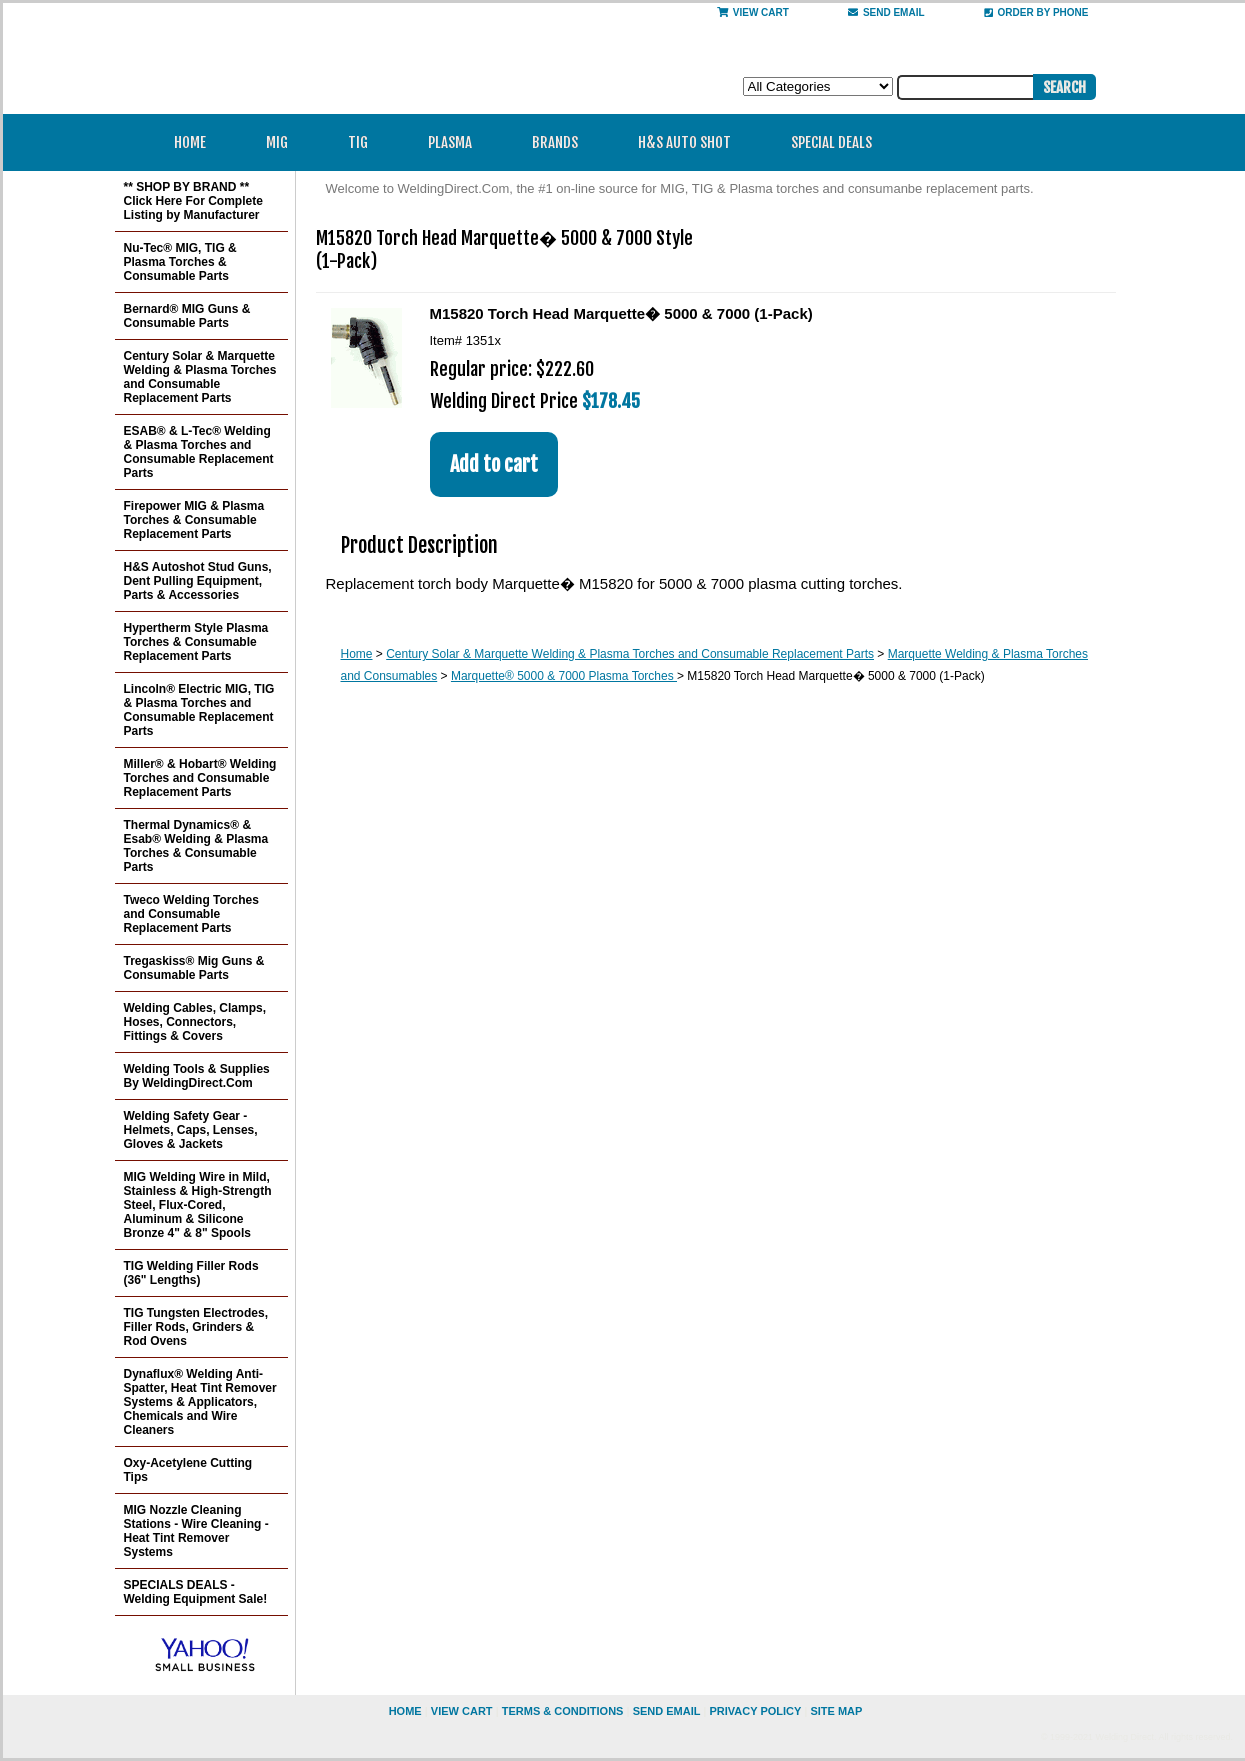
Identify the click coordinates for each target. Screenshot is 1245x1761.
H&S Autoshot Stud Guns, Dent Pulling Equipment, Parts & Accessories (198, 581)
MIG (283, 142)
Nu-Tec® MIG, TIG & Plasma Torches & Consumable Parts (180, 262)
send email (886, 12)
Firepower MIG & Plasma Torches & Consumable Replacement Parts (194, 520)
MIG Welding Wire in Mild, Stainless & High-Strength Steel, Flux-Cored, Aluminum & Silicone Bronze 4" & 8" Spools (198, 1205)
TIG (364, 142)
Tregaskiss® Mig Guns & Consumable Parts (194, 968)
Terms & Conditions (563, 1711)
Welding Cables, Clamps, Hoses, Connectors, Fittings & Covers (195, 1022)
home (405, 1711)
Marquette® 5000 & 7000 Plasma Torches (564, 676)
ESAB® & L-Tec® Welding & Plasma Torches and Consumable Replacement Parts (199, 452)
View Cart (753, 12)
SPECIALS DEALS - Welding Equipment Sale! (196, 1592)
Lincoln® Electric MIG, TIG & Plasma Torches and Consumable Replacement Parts (199, 710)
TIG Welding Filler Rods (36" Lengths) (191, 1273)
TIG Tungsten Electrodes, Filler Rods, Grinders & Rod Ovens (196, 1327)
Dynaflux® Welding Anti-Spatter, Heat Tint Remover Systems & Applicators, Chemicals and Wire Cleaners (200, 1402)
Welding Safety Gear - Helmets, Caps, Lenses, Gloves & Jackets (191, 1130)
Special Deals (831, 142)
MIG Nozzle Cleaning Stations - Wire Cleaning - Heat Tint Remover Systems (196, 1531)
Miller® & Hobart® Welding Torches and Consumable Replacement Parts (200, 778)
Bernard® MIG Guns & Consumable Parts (187, 316)
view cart (462, 1711)
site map (836, 1711)
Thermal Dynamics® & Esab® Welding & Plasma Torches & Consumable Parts (196, 846)
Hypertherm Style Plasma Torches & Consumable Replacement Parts (196, 642)
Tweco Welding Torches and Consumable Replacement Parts (191, 914)
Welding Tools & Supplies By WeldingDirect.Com (197, 1076)
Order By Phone (1036, 12)
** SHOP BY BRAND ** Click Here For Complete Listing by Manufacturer (193, 201)
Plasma (456, 142)
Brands (561, 142)
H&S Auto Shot (684, 142)
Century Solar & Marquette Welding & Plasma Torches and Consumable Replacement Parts (630, 654)
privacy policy (755, 1711)
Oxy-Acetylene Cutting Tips (188, 1470)
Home (190, 142)
